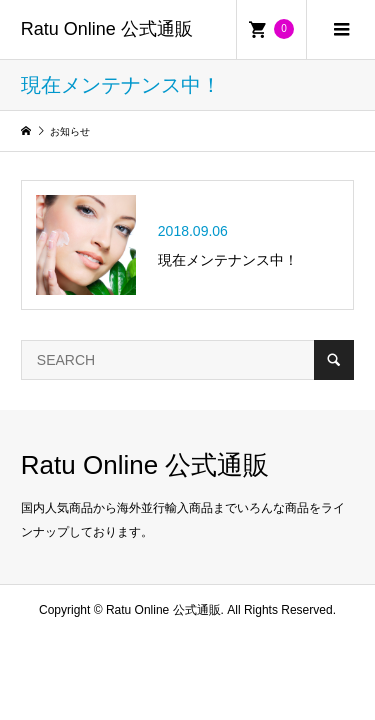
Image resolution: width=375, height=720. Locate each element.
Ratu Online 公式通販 (107, 29)
